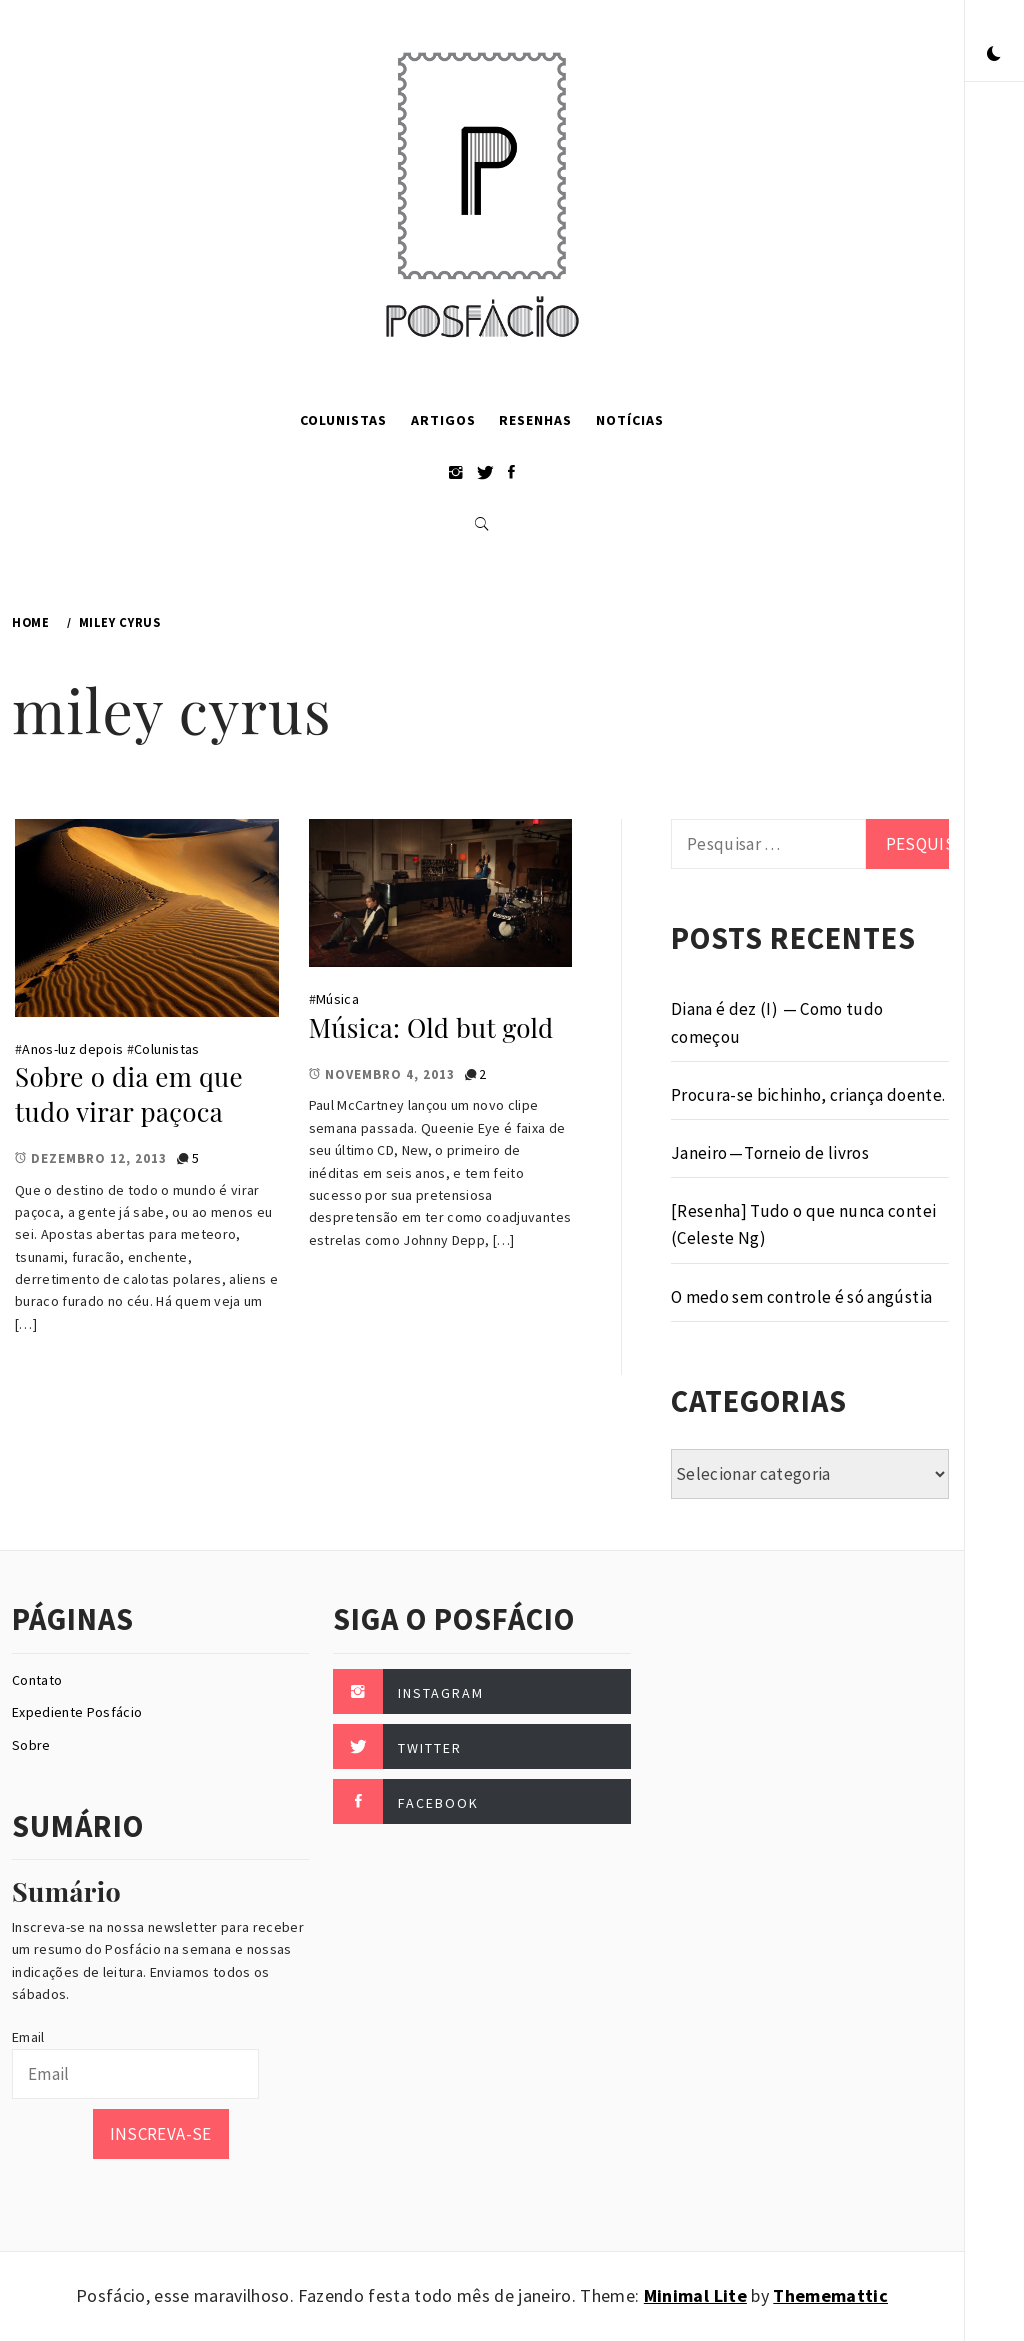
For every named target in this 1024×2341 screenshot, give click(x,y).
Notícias (630, 420)
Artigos (443, 420)
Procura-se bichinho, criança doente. (808, 1095)
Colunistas (343, 420)
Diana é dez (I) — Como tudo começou (777, 1022)
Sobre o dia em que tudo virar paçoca (129, 1094)
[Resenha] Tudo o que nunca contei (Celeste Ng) (803, 1224)
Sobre (31, 1745)
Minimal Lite (695, 2295)
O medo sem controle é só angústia (801, 1297)
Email (28, 2037)
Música (337, 999)
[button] (994, 55)
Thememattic (830, 2295)
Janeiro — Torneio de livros (770, 1153)
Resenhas (535, 420)
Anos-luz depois (72, 1049)
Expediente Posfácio (77, 1712)
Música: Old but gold (431, 1027)
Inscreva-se (161, 2134)
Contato (37, 1680)
